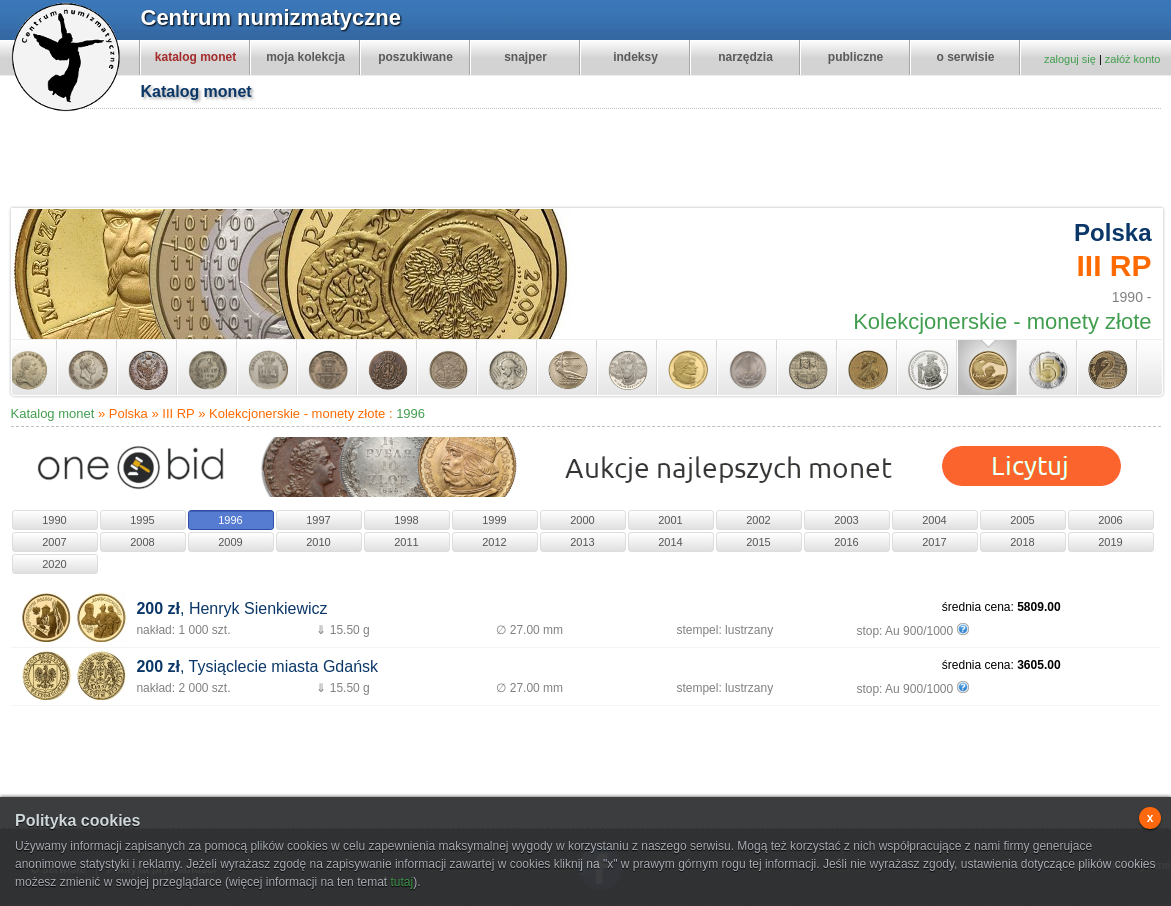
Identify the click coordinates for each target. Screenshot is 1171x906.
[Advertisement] (596, 161)
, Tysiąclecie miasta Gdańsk (257, 666)
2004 (934, 520)
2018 (1022, 542)
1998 (406, 520)
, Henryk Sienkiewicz (231, 608)
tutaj (401, 882)
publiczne (855, 57)
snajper (525, 57)
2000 (582, 520)
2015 (758, 542)
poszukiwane (415, 57)
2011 (406, 542)
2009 (230, 542)
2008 (142, 542)
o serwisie (965, 57)
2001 (670, 520)
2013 (582, 542)
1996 (410, 413)
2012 (494, 542)
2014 (670, 542)
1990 (54, 520)
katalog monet (195, 57)
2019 (1110, 542)
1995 (142, 520)
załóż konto (1133, 59)
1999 (494, 520)
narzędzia (745, 57)
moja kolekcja (305, 57)
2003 (846, 520)
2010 (318, 542)
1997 (318, 520)
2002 (758, 520)
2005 (1022, 520)
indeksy (635, 57)
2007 (54, 542)
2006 (1110, 520)
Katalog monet (53, 413)
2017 (934, 542)
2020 (54, 564)
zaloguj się (1070, 59)
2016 (846, 542)
